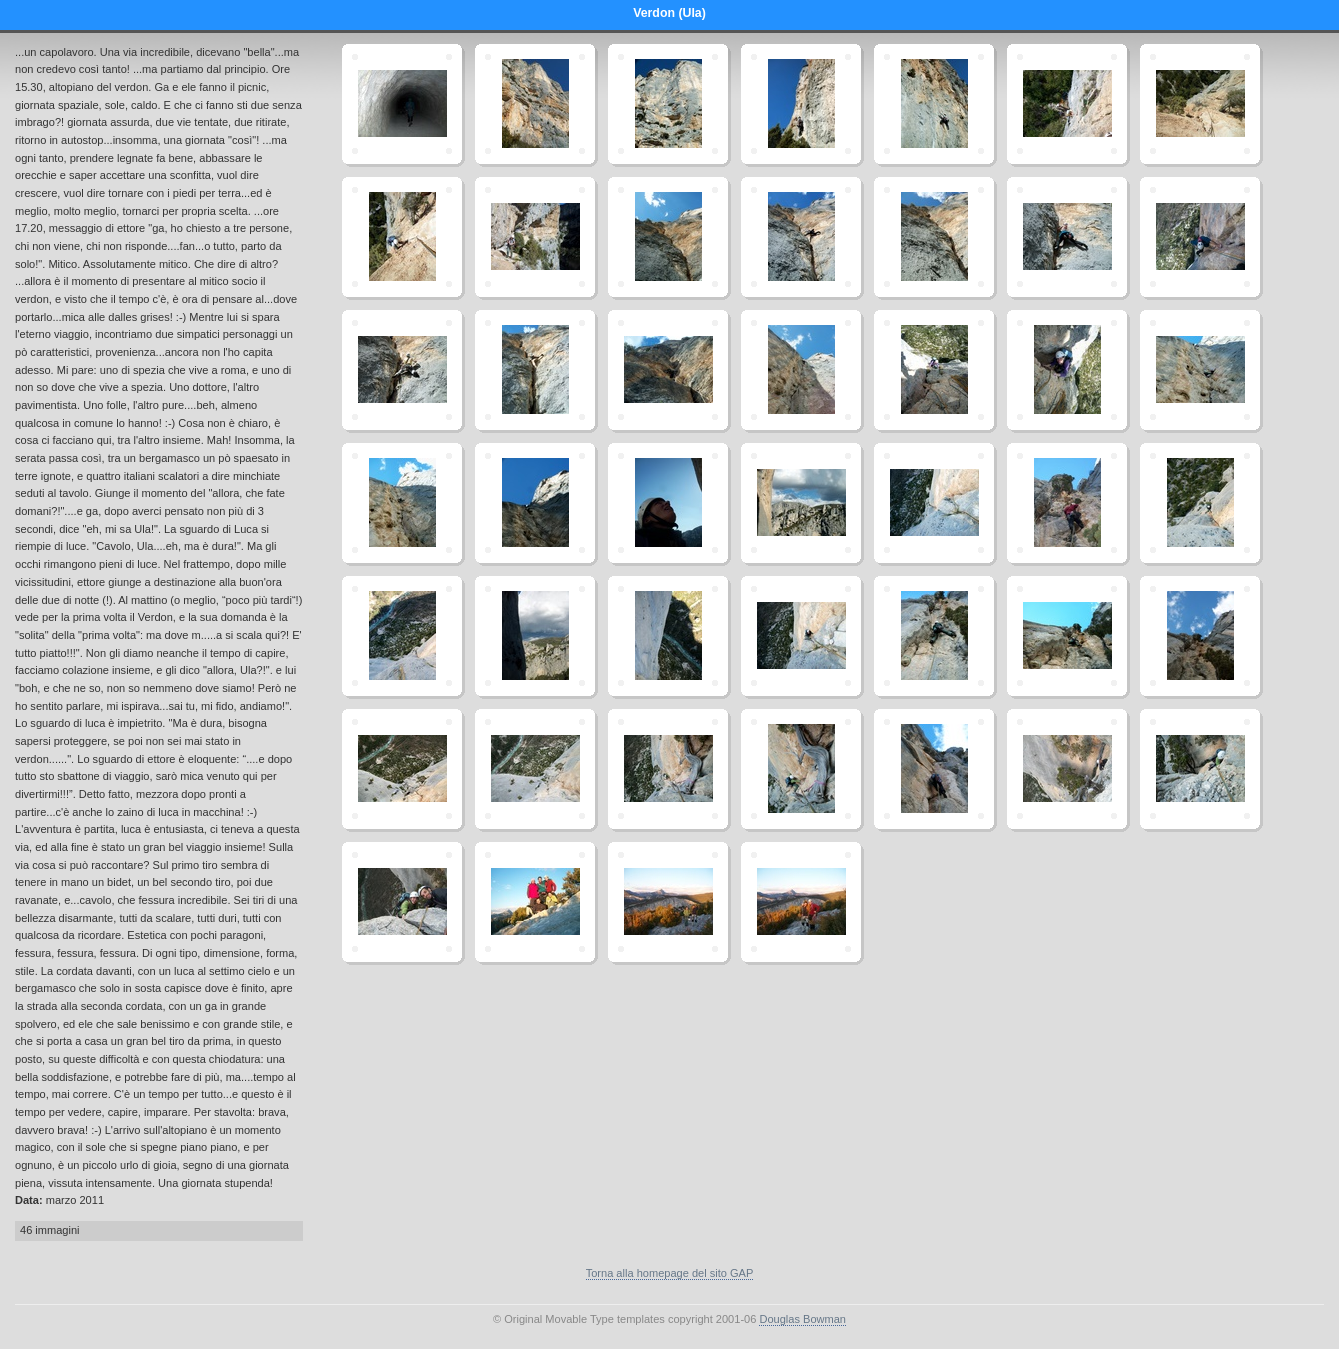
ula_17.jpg (668, 237)
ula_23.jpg (1067, 237)
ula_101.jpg (668, 902)
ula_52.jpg (1200, 370)
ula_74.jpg (535, 636)
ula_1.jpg (535, 104)
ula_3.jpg (668, 104)
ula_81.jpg (1067, 636)
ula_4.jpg (801, 104)
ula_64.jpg (934, 503)
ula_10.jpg (1067, 104)
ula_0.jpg (402, 104)
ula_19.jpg (801, 237)
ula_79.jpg (934, 636)
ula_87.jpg (535, 769)
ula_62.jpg (801, 503)
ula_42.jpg (801, 370)
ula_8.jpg (934, 104)
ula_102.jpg (801, 902)
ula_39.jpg (668, 370)
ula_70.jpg (1200, 503)
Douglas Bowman (802, 1319)
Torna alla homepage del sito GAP (670, 1273)
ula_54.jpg (402, 503)
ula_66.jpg (1067, 503)
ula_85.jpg (402, 769)
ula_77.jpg (801, 636)
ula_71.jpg (402, 636)
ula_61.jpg (668, 503)
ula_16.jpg (535, 237)
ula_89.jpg (668, 769)
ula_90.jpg (801, 769)
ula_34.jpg (535, 370)
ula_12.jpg (1200, 104)
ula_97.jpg (402, 902)
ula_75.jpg (668, 636)
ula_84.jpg (1200, 636)
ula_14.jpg (402, 237)
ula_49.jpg (934, 370)
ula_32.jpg (402, 370)
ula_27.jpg (1200, 237)
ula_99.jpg (535, 902)
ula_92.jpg (934, 769)
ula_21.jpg (934, 237)
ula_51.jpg (1067, 370)
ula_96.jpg (1200, 769)
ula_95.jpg (1067, 769)
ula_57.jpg (535, 503)
